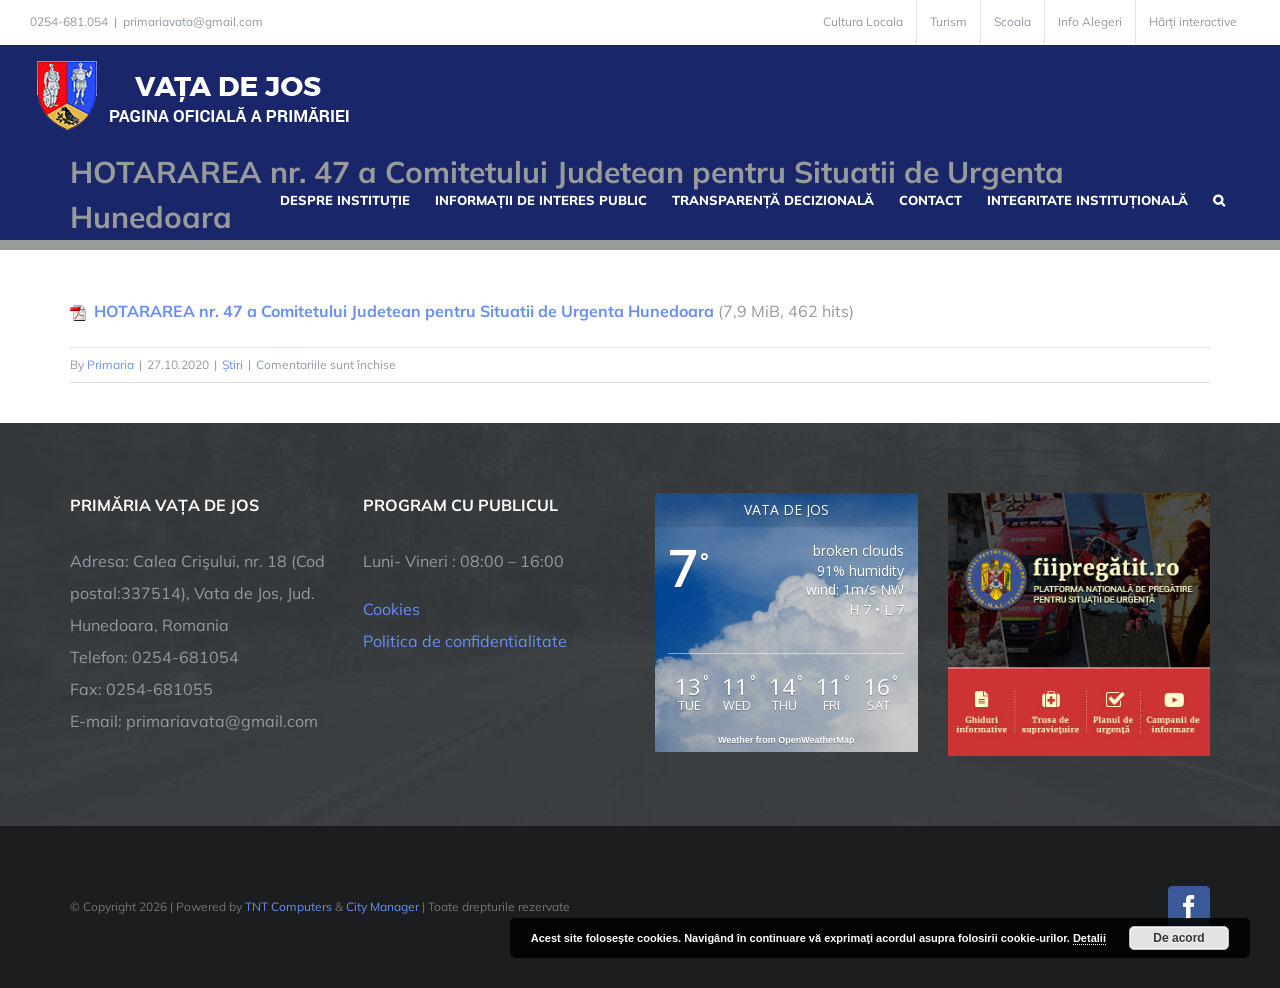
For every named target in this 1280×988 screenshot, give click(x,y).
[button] (1219, 198)
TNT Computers (288, 906)
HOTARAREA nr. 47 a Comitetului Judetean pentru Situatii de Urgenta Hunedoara (404, 311)
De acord (1178, 938)
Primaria (110, 364)
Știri (232, 364)
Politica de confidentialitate (465, 641)
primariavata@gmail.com (193, 21)
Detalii (1089, 938)
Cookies (391, 609)
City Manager (382, 906)
